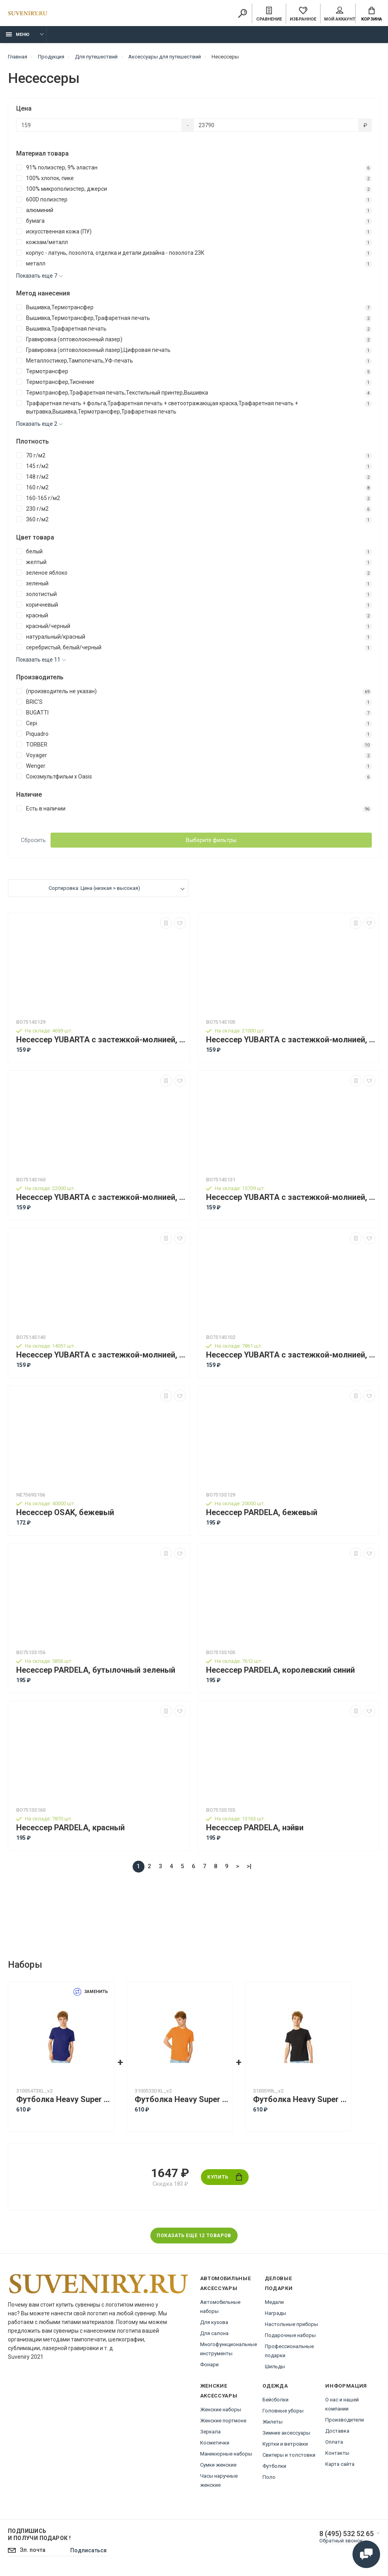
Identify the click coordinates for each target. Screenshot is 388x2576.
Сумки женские (218, 2465)
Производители (344, 2420)
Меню (18, 34)
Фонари (209, 2364)
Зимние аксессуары (286, 2433)
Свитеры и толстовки (288, 2455)
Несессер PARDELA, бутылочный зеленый (95, 1670)
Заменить (90, 1991)
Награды (275, 2313)
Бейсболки (275, 2400)
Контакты (337, 2453)
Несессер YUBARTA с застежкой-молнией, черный (291, 1354)
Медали (274, 2302)
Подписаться (88, 2550)
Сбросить (33, 840)
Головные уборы (283, 2411)
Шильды (275, 2366)
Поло (269, 2477)
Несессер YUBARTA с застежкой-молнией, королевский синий (291, 1039)
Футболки (274, 2466)
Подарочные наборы (290, 2335)
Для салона (214, 2333)
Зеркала (210, 2432)
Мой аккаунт (339, 14)
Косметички (214, 2443)
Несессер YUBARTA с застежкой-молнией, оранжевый (291, 1197)
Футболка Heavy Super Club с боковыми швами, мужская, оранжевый (182, 2099)
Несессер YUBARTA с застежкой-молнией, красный (101, 1197)
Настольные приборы (291, 2324)
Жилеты (272, 2422)
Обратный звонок (341, 2541)
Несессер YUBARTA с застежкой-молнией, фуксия (101, 1354)
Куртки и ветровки (285, 2444)
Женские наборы (220, 2409)
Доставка (337, 2431)
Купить (224, 2177)
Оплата (334, 2442)
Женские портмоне (223, 2421)
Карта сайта (339, 2464)
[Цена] (99, 125)
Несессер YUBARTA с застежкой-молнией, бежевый (101, 1039)
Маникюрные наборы (226, 2454)
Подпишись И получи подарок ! (39, 2534)
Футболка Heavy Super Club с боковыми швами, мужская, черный (300, 2099)
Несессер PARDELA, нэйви (255, 1827)
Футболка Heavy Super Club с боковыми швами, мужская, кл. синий (63, 2099)
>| (249, 1866)
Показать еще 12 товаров (194, 2235)
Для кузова (214, 2322)
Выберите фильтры (211, 840)
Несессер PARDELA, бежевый (261, 1512)
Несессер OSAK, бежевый (65, 1512)
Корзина (371, 14)
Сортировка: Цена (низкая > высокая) (94, 888)
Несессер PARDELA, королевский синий (280, 1670)
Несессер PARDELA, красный (70, 1827)
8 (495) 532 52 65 (346, 2534)
